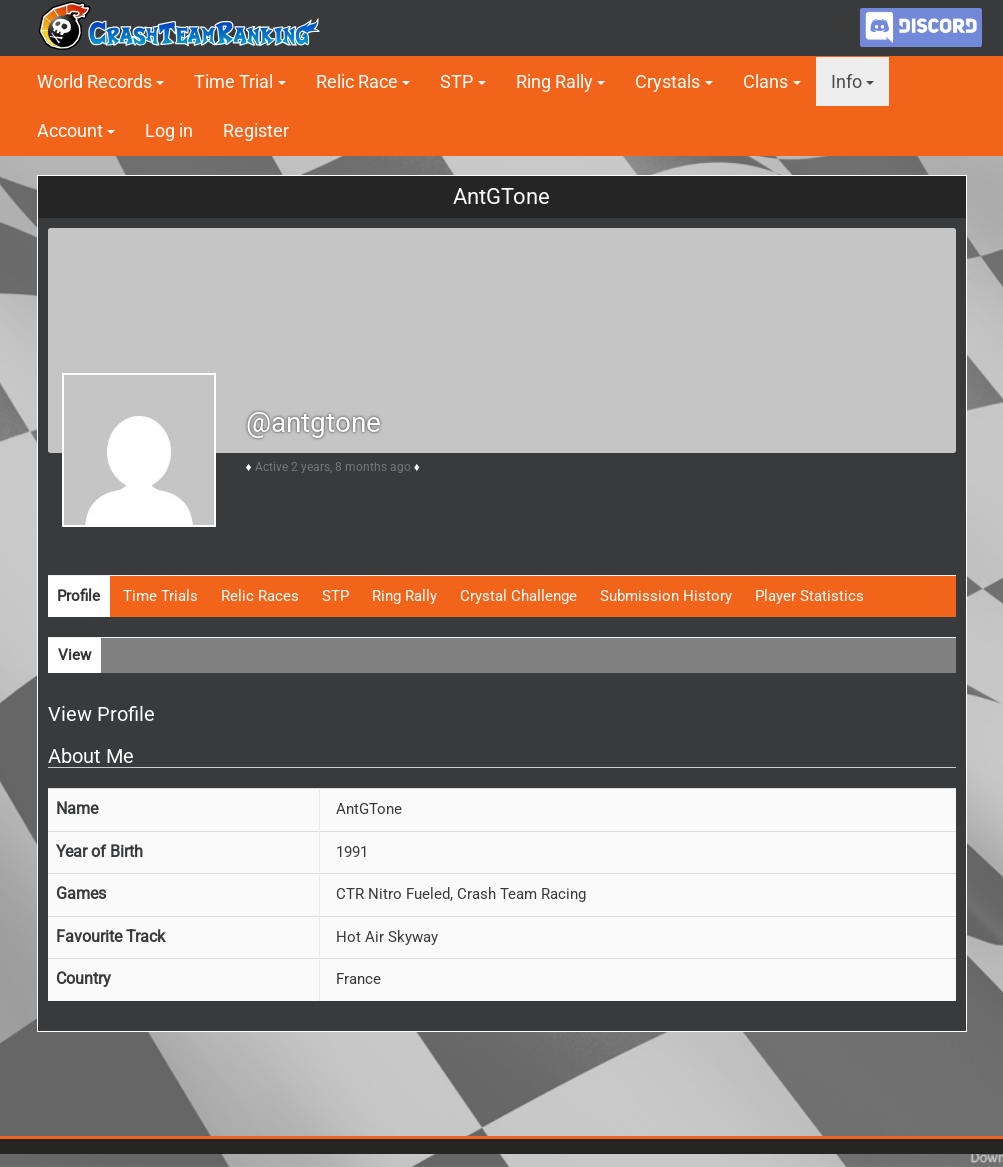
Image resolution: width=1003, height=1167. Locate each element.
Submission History (666, 596)
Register (256, 130)
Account (70, 130)
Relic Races (260, 596)
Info (846, 81)
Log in (169, 130)
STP (456, 81)
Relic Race (357, 81)
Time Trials (160, 596)
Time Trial (233, 81)
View (74, 655)
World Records (94, 81)
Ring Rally (554, 81)
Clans (765, 81)
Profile (78, 596)
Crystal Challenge (518, 596)
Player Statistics (809, 596)
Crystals (667, 81)
